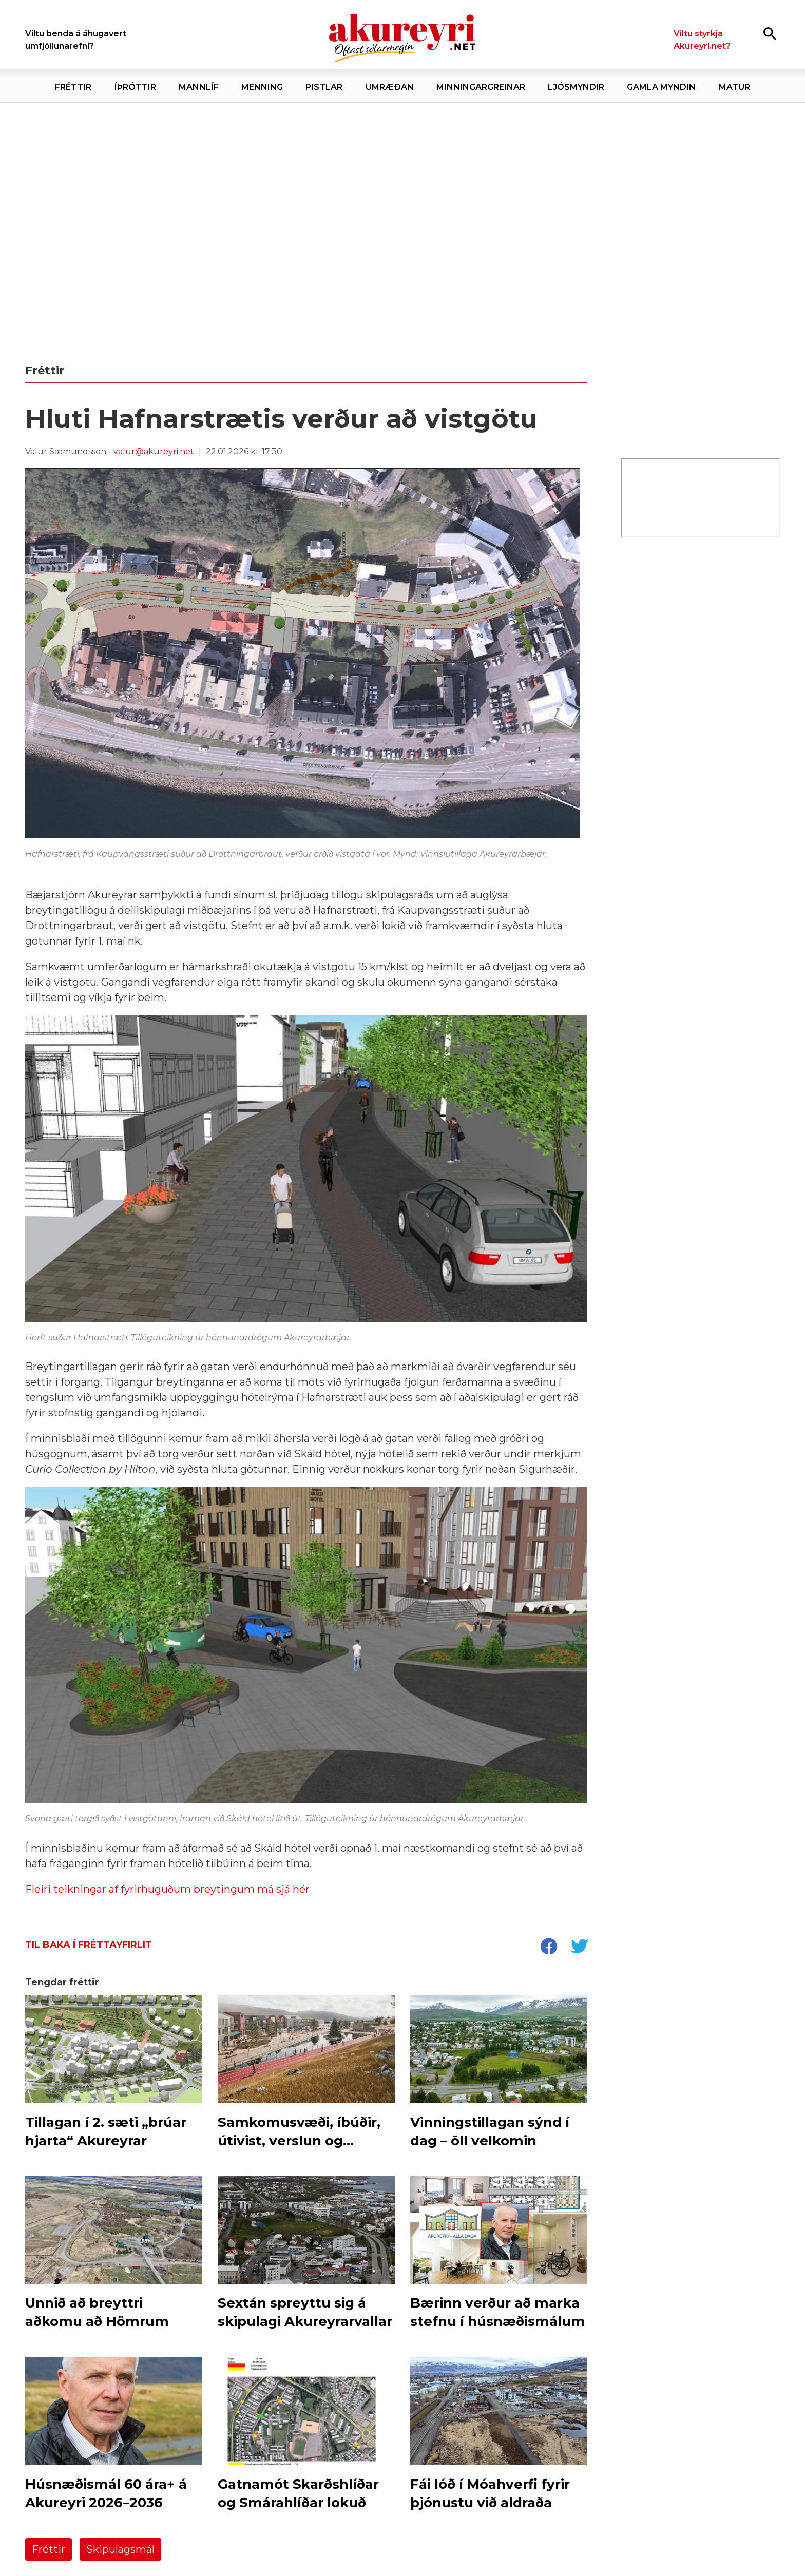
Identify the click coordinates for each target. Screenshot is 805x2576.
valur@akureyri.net (153, 451)
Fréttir (48, 2549)
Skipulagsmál (120, 2549)
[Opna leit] (770, 33)
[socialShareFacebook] (548, 1947)
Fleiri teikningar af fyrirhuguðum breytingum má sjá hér (167, 1889)
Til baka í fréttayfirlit (88, 1944)
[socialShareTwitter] (579, 1947)
